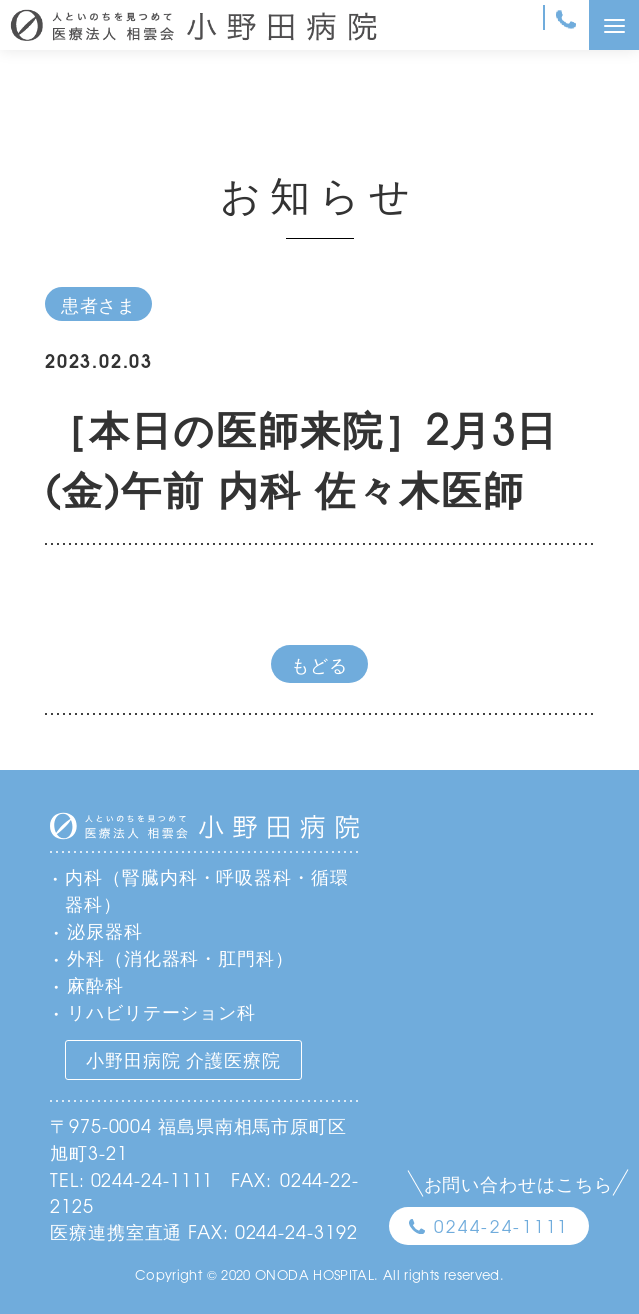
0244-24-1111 (501, 1225)
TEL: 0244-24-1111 (131, 1179)
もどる (319, 664)
